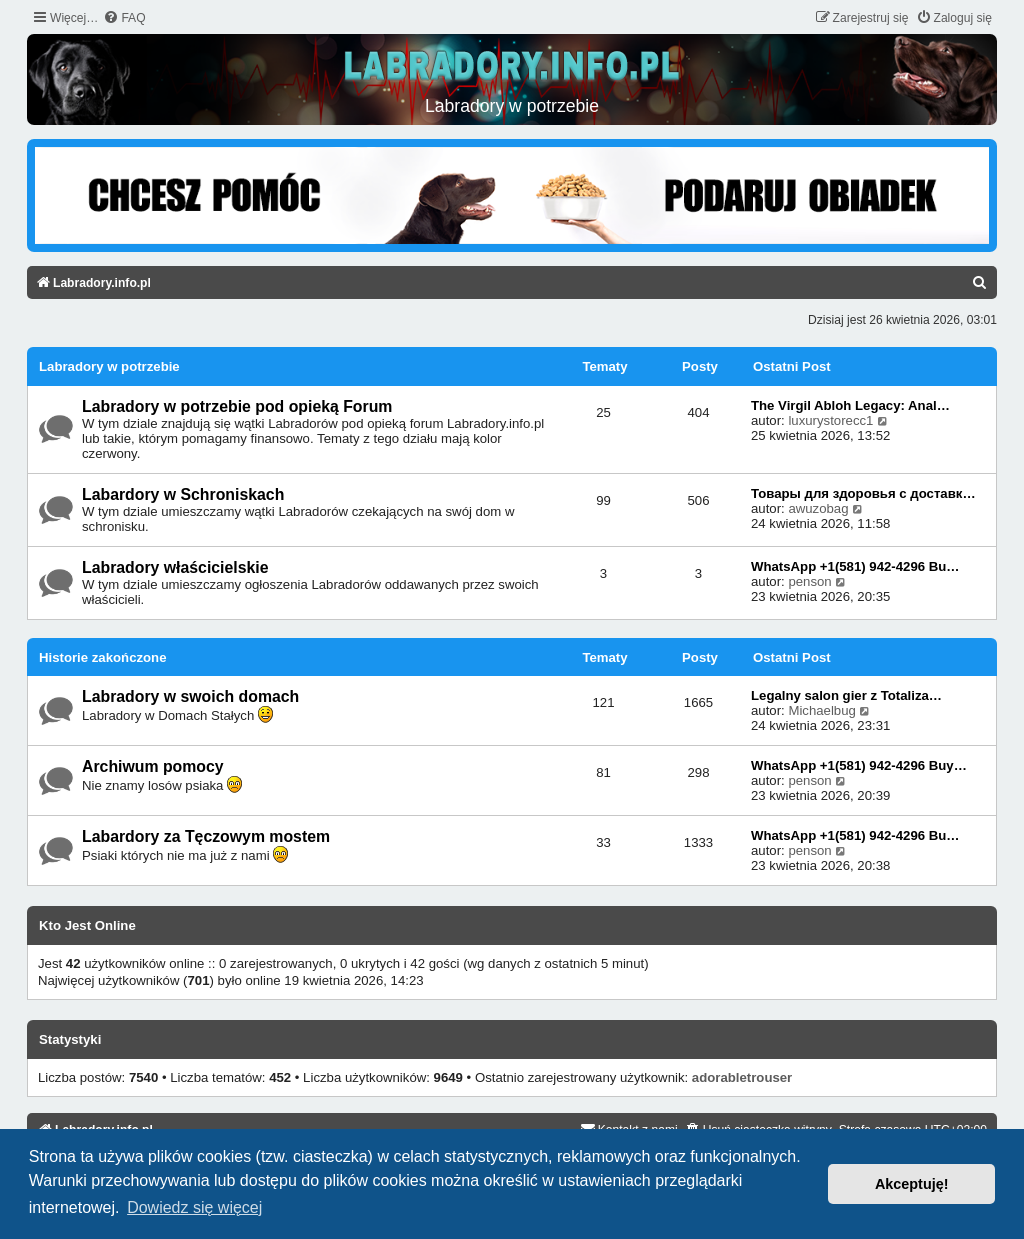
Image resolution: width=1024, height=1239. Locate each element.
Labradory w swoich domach (190, 696)
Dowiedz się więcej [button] (194, 1207)
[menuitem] (124, 18)
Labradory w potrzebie (109, 366)
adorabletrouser (742, 1077)
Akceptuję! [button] (912, 1184)
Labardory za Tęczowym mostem (206, 836)
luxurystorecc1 (830, 420)
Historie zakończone (103, 657)
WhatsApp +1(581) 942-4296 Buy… (859, 765)
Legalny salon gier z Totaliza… (846, 695)
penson (809, 581)
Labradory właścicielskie (175, 567)
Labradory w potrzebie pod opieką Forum (237, 406)
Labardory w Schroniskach (183, 494)
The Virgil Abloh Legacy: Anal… (850, 405)
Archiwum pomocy (153, 766)
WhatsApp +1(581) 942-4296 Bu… (855, 566)
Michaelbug (821, 710)
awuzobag (818, 508)
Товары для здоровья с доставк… (863, 493)
